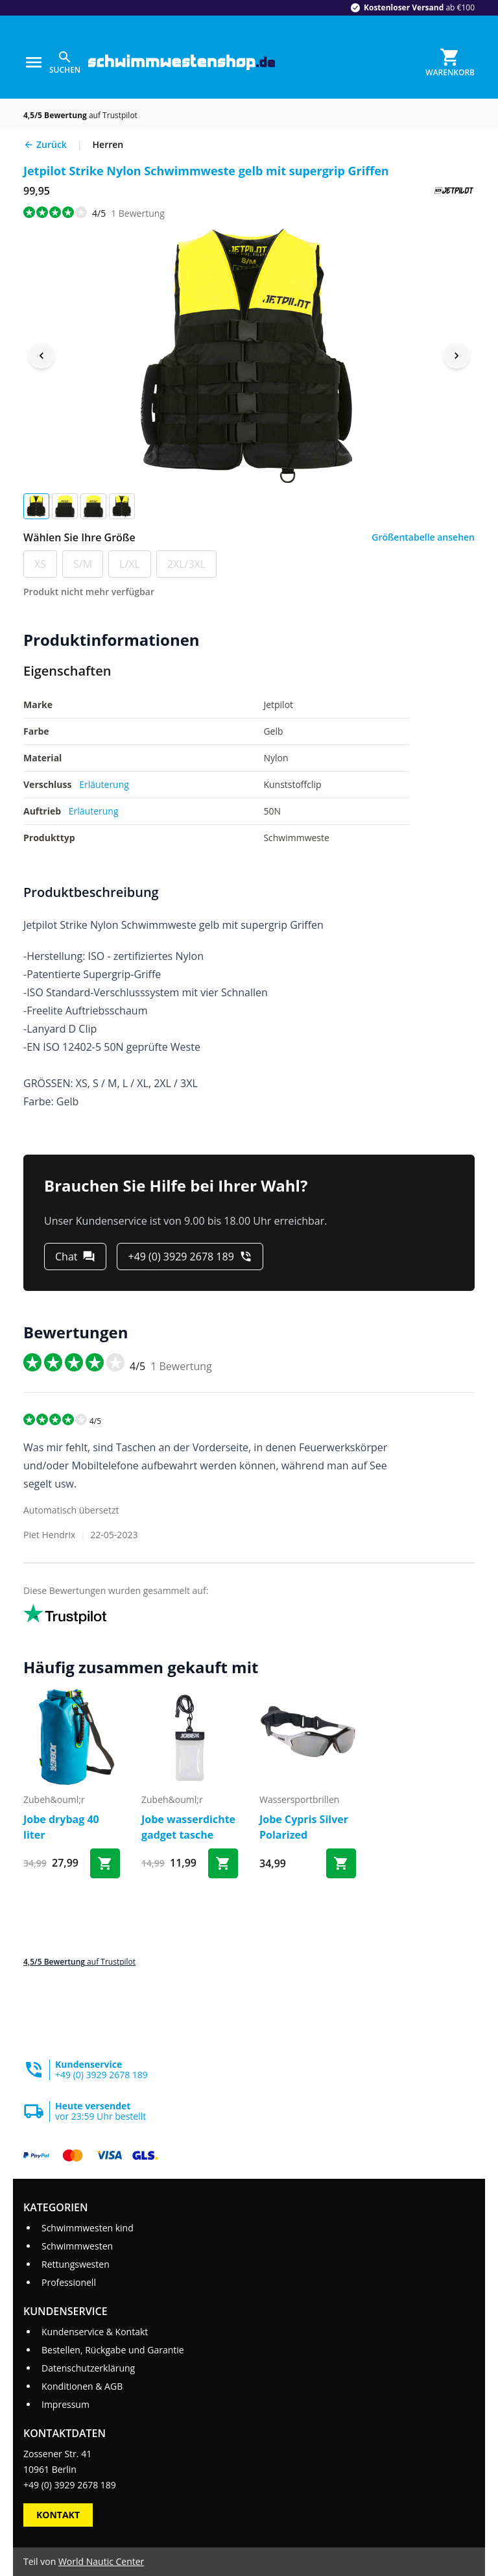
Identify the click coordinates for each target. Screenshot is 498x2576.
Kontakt (58, 2515)
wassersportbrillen (299, 1799)
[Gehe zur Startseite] (181, 63)
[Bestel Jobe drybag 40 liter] (105, 1863)
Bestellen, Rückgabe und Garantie (113, 2350)
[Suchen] (65, 62)
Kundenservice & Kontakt (95, 2331)
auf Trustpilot (80, 115)
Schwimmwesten (77, 2246)
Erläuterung (104, 784)
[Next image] (456, 356)
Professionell (69, 2282)
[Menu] (34, 62)
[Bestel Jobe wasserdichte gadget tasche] (223, 1863)
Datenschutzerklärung (88, 2368)
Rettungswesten (76, 2264)
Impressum (65, 2404)
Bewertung (138, 213)
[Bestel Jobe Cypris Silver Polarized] (341, 1863)
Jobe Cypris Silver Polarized (303, 1827)
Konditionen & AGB (82, 2386)
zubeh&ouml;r (54, 1799)
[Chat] (75, 1256)
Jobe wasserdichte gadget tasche (188, 1827)
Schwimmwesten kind (88, 2228)
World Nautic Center (101, 2561)
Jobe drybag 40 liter (61, 1827)
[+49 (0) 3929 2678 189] (190, 1256)
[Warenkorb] (450, 62)
